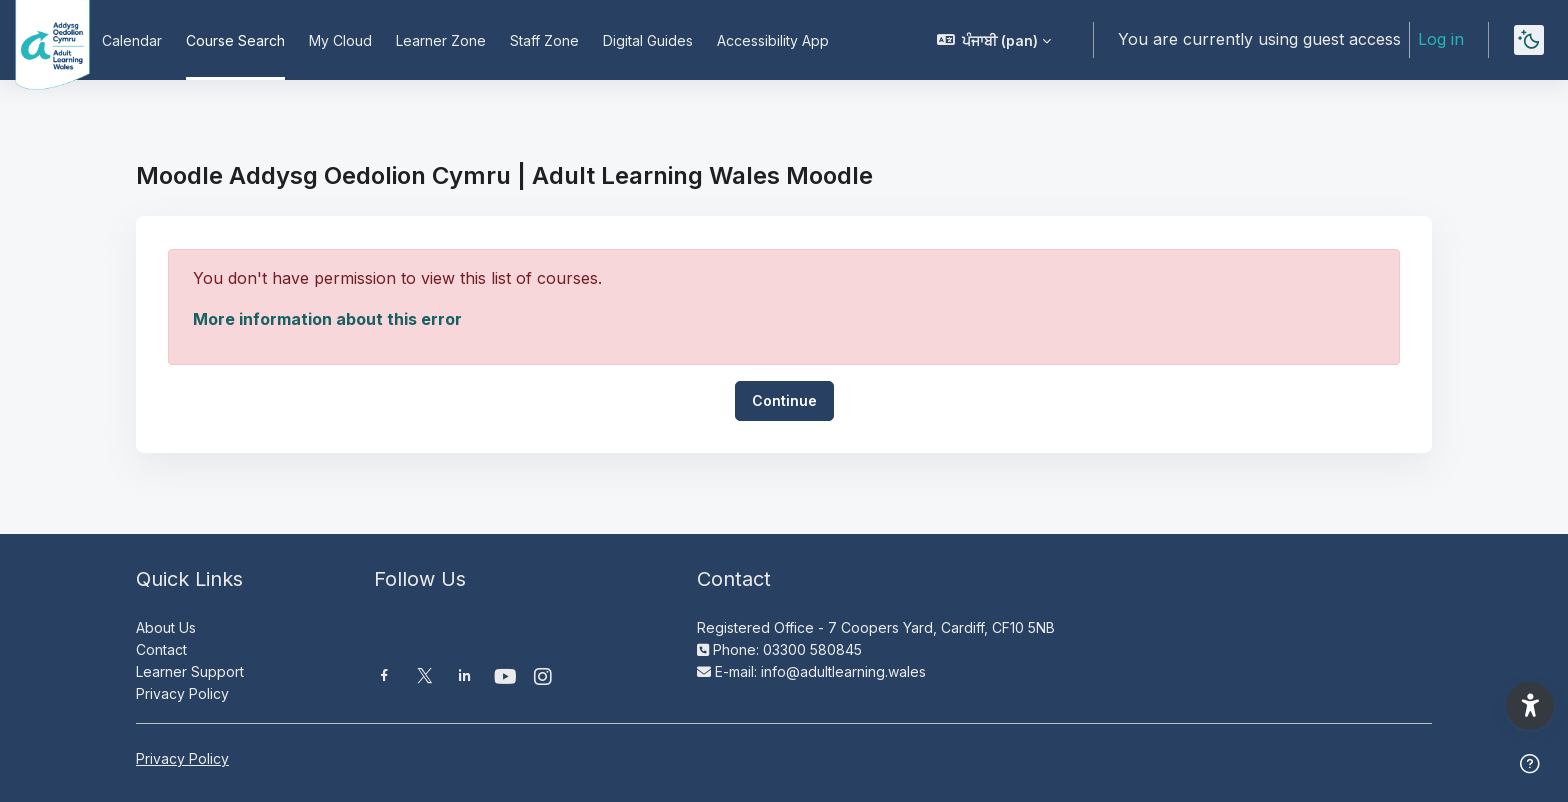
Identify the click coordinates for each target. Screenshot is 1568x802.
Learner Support (190, 671)
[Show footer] (1530, 764)
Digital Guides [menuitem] (648, 40)
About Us (166, 627)
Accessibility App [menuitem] (773, 40)
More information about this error (327, 319)
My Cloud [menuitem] (340, 40)
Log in (1441, 39)
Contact (161, 649)
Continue (784, 400)
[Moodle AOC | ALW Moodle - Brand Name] (39, 40)
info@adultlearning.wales (843, 671)
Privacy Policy (182, 693)
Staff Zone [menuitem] (544, 40)
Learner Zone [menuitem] (441, 40)
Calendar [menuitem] (132, 40)
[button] (994, 40)
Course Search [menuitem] (235, 40)
